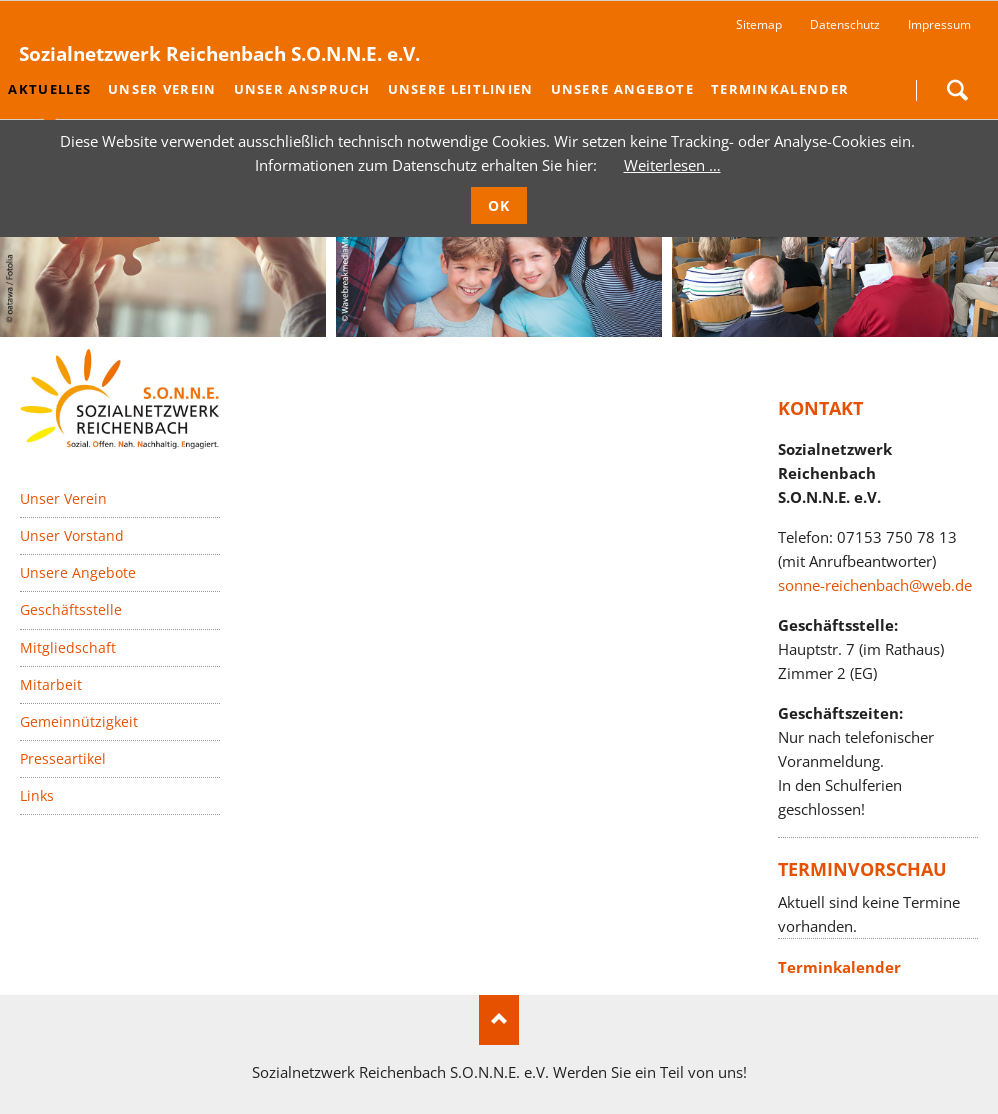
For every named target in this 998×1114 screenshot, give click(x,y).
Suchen (957, 90)
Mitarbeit (51, 684)
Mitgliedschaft (68, 646)
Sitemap (759, 24)
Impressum (939, 24)
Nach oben (499, 1020)
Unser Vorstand (72, 535)
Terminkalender (839, 967)
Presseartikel (63, 758)
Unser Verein (63, 498)
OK (499, 205)
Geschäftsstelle (71, 609)
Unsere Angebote (78, 572)
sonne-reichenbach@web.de (875, 585)
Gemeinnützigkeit (79, 721)
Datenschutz (845, 24)
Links (37, 795)
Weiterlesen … (672, 165)
